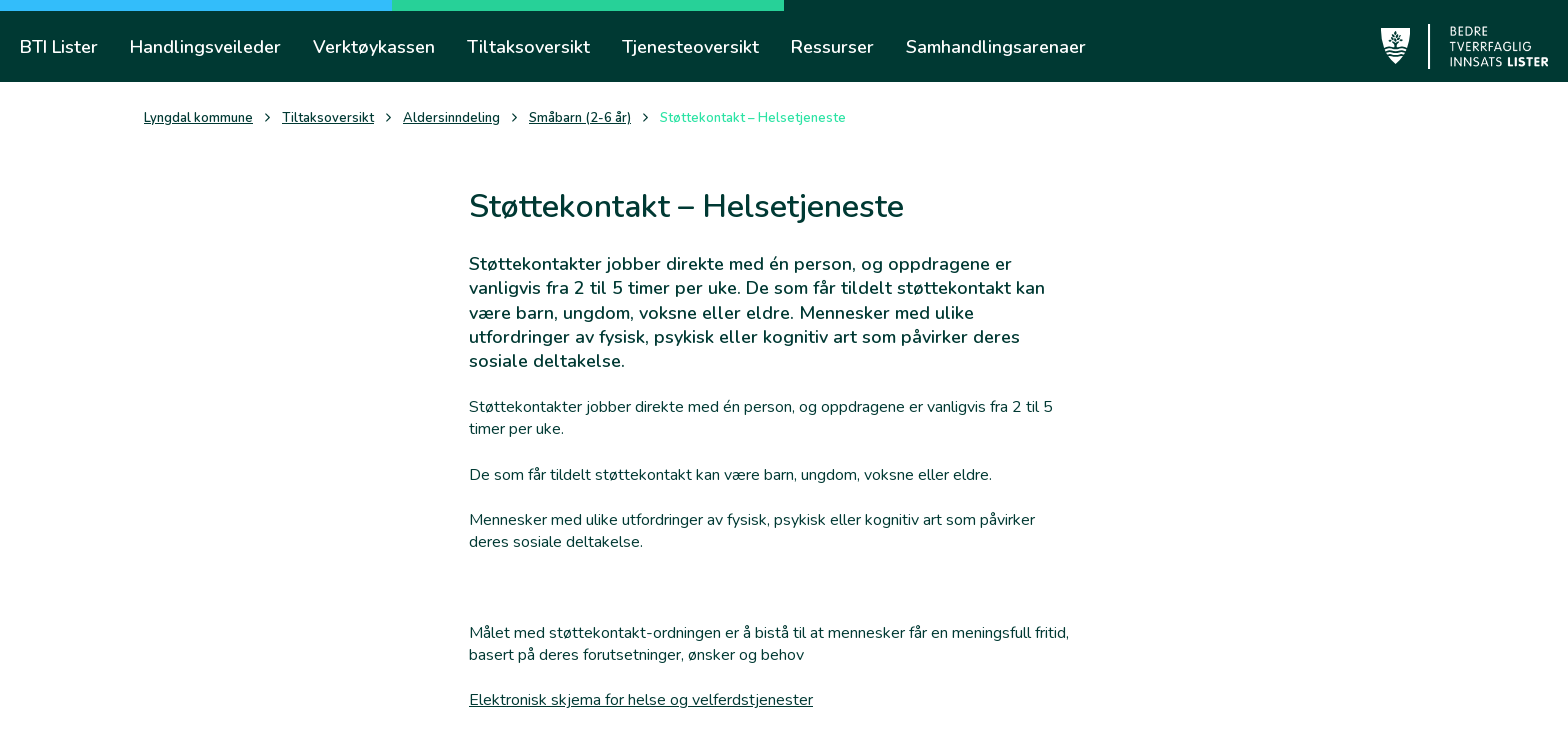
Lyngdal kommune (198, 118)
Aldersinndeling (451, 118)
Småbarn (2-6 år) (580, 118)
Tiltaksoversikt (328, 118)
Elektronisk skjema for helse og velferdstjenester (641, 700)
